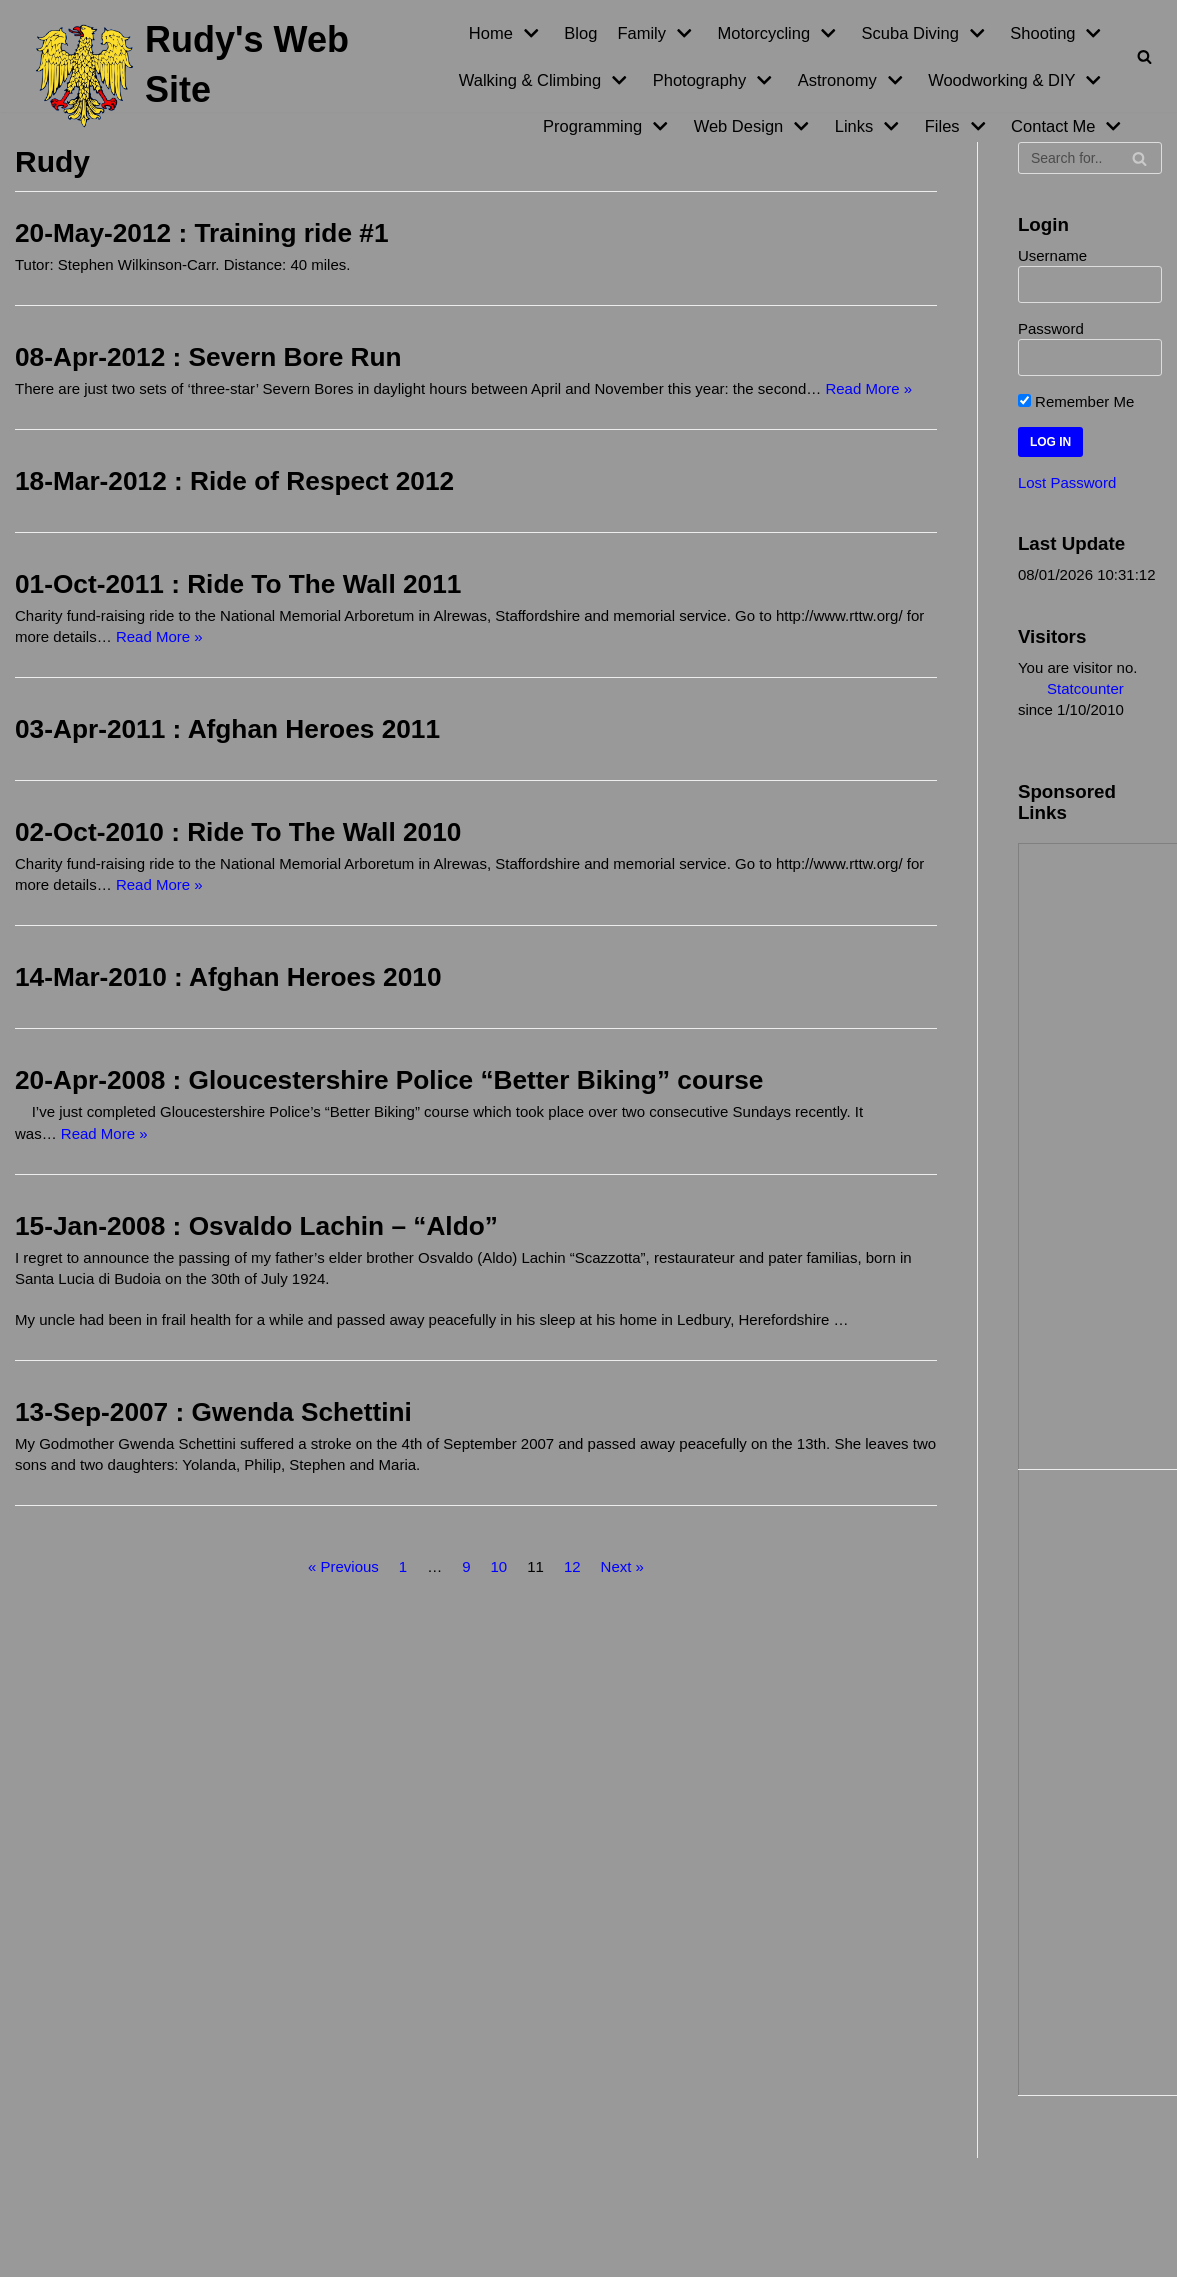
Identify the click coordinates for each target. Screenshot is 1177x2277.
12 (572, 1565)
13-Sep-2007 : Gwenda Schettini (213, 1411)
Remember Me (1076, 401)
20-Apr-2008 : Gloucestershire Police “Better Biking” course (389, 1080)
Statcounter (1085, 687)
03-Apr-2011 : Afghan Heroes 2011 (227, 729)
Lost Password (1067, 482)
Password (1051, 328)
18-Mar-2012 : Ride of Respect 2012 (234, 481)
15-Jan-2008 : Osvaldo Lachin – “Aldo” (256, 1225)
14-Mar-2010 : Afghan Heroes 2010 (228, 977)
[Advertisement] (1103, 1153)
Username (1052, 255)
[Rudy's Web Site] (196, 76)
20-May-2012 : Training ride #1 (202, 233)
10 (499, 1565)
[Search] (1144, 56)
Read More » (868, 388)
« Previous (343, 1565)
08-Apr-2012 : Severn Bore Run (208, 357)
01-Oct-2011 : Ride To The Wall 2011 (238, 584)
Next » (622, 1565)
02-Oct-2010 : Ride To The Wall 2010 (238, 832)
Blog (580, 33)
